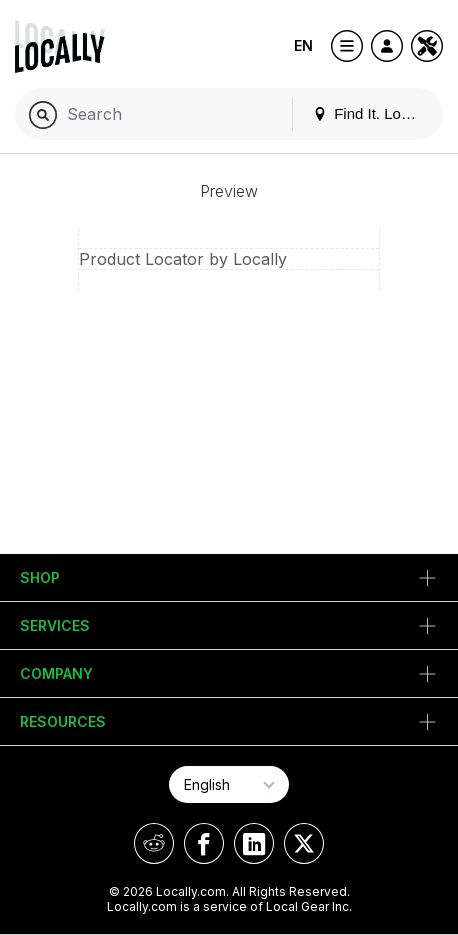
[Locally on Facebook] (204, 843)
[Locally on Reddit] (154, 843)
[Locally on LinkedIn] (254, 843)
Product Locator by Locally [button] (183, 259)
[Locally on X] (304, 843)
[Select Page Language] (229, 784)
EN (303, 45)
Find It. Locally (372, 113)
